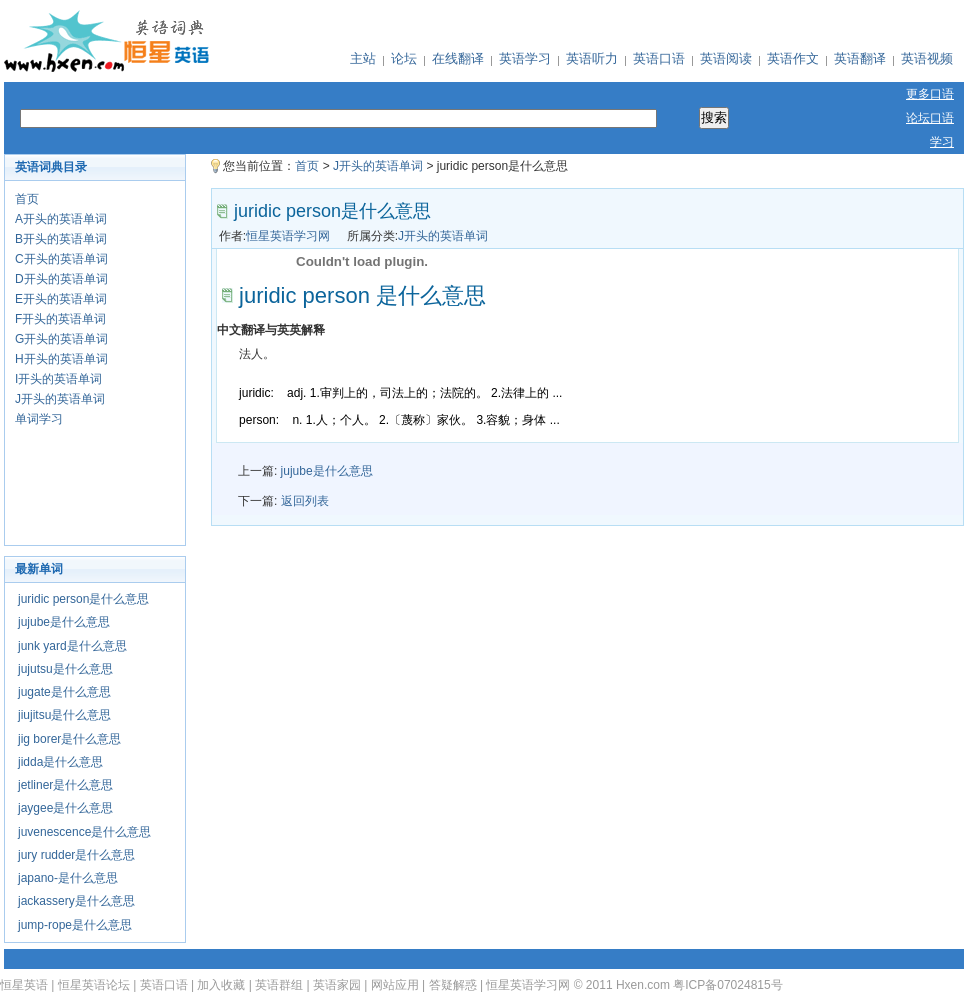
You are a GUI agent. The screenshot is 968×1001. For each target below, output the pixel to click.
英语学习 (525, 58)
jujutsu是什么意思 (65, 669)
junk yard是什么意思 (72, 646)
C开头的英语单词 (61, 259)
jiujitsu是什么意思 (64, 715)
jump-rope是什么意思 (75, 925)
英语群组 (279, 985)
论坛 (404, 58)
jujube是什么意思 (64, 622)
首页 (27, 199)
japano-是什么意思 (68, 878)
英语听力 (592, 58)
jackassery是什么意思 (76, 901)
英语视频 (927, 58)
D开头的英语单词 (61, 279)
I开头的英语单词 (58, 379)
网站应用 (395, 985)
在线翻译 (458, 58)
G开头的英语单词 (61, 339)
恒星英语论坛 (94, 985)
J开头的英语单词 (60, 399)
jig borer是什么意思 (69, 739)
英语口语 (659, 58)
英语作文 (793, 58)
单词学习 (39, 419)
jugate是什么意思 (64, 692)
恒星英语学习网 (288, 236)
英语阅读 (726, 58)
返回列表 (305, 501)
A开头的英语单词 (61, 219)
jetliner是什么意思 (65, 785)
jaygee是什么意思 (65, 808)
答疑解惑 (453, 985)
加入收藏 (221, 985)
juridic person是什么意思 (83, 599)
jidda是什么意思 (60, 762)
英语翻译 (860, 58)
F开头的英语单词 (60, 319)
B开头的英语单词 (61, 239)
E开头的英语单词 (61, 299)
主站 (363, 58)
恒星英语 (24, 985)
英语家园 (337, 985)
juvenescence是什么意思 (84, 832)
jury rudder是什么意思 (76, 855)
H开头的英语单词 (61, 359)
